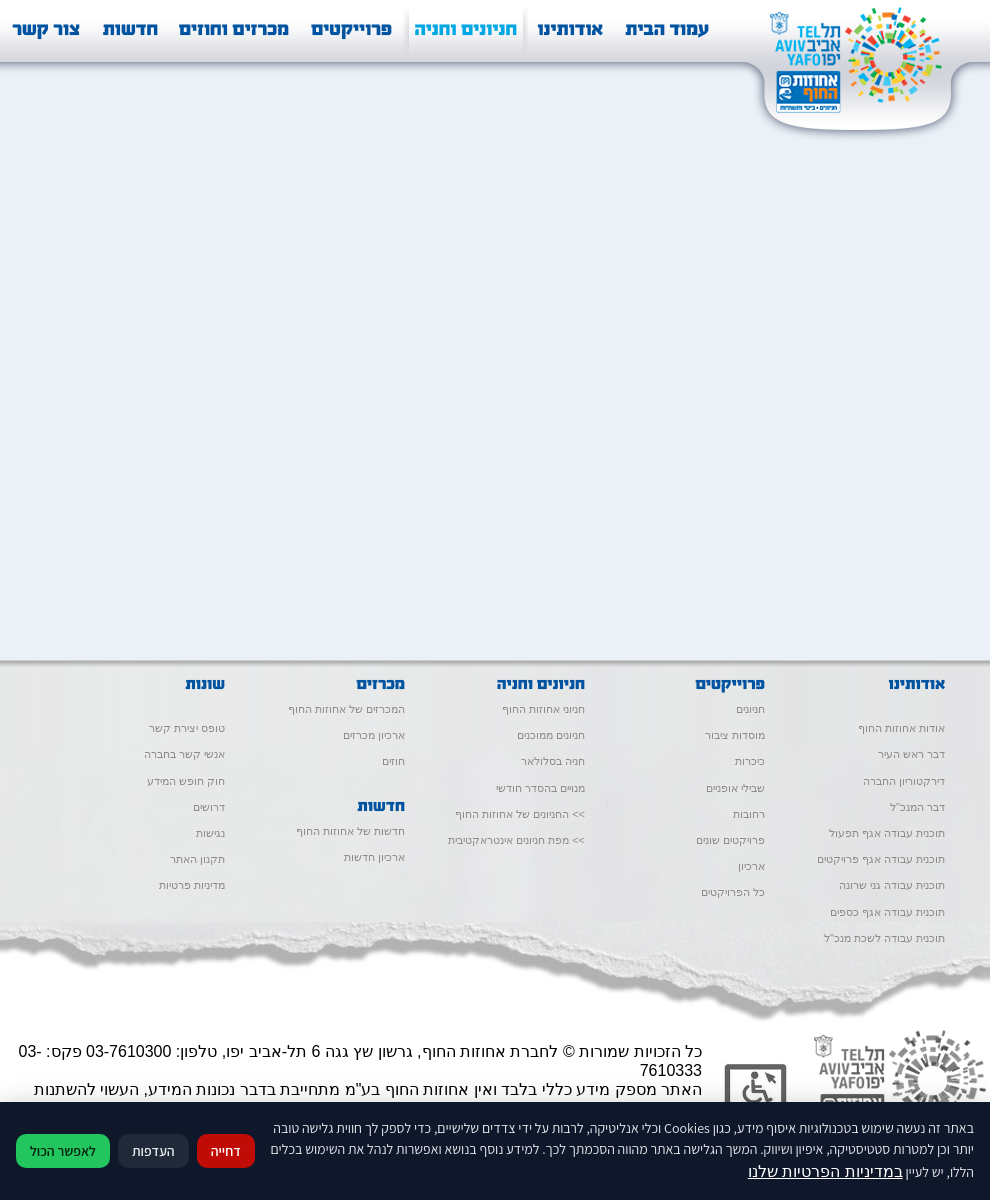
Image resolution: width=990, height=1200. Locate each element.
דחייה (226, 1151)
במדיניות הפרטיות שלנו (825, 1171)
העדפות (153, 1151)
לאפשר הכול (63, 1151)
